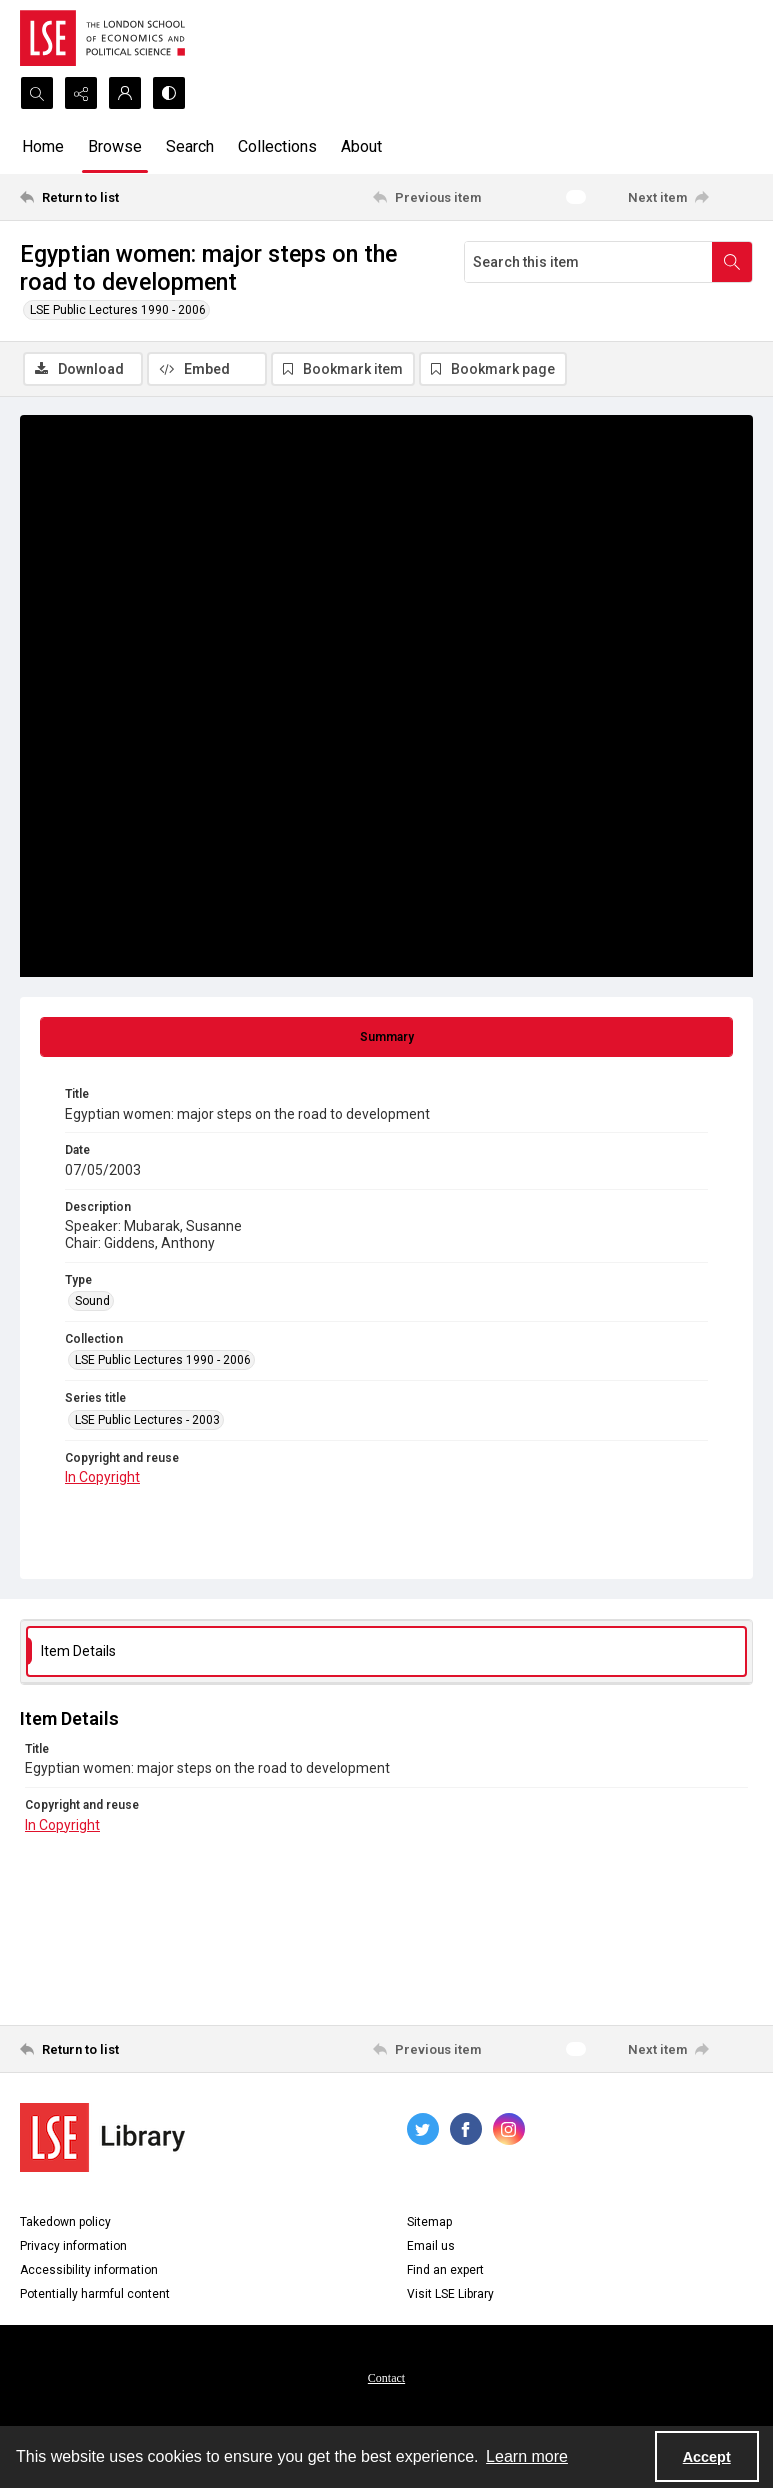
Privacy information (73, 2247)
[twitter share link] (423, 2130)
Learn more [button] (527, 2456)
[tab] (386, 1039)
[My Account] (125, 93)
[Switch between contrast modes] (169, 93)
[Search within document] (732, 262)
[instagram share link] (509, 2130)
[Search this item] (588, 262)
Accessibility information (89, 2271)
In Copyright (102, 1479)
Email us (431, 2247)
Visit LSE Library (450, 2295)
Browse (115, 146)
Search (190, 146)
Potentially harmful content (95, 2295)
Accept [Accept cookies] (707, 2457)
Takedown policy (65, 2223)
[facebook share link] (466, 2130)
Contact (386, 2379)
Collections (277, 146)
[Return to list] (116, 197)
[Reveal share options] (81, 93)
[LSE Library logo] (102, 2138)
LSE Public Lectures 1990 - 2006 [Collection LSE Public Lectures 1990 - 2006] (163, 1362)
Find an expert (445, 2271)
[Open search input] (37, 93)
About (361, 146)
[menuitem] (386, 2378)
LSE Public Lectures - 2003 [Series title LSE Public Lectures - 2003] (147, 1421)
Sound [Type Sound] (92, 1302)
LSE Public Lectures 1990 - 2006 (118, 310)
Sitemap (429, 2223)
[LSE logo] (102, 38)
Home (43, 146)
